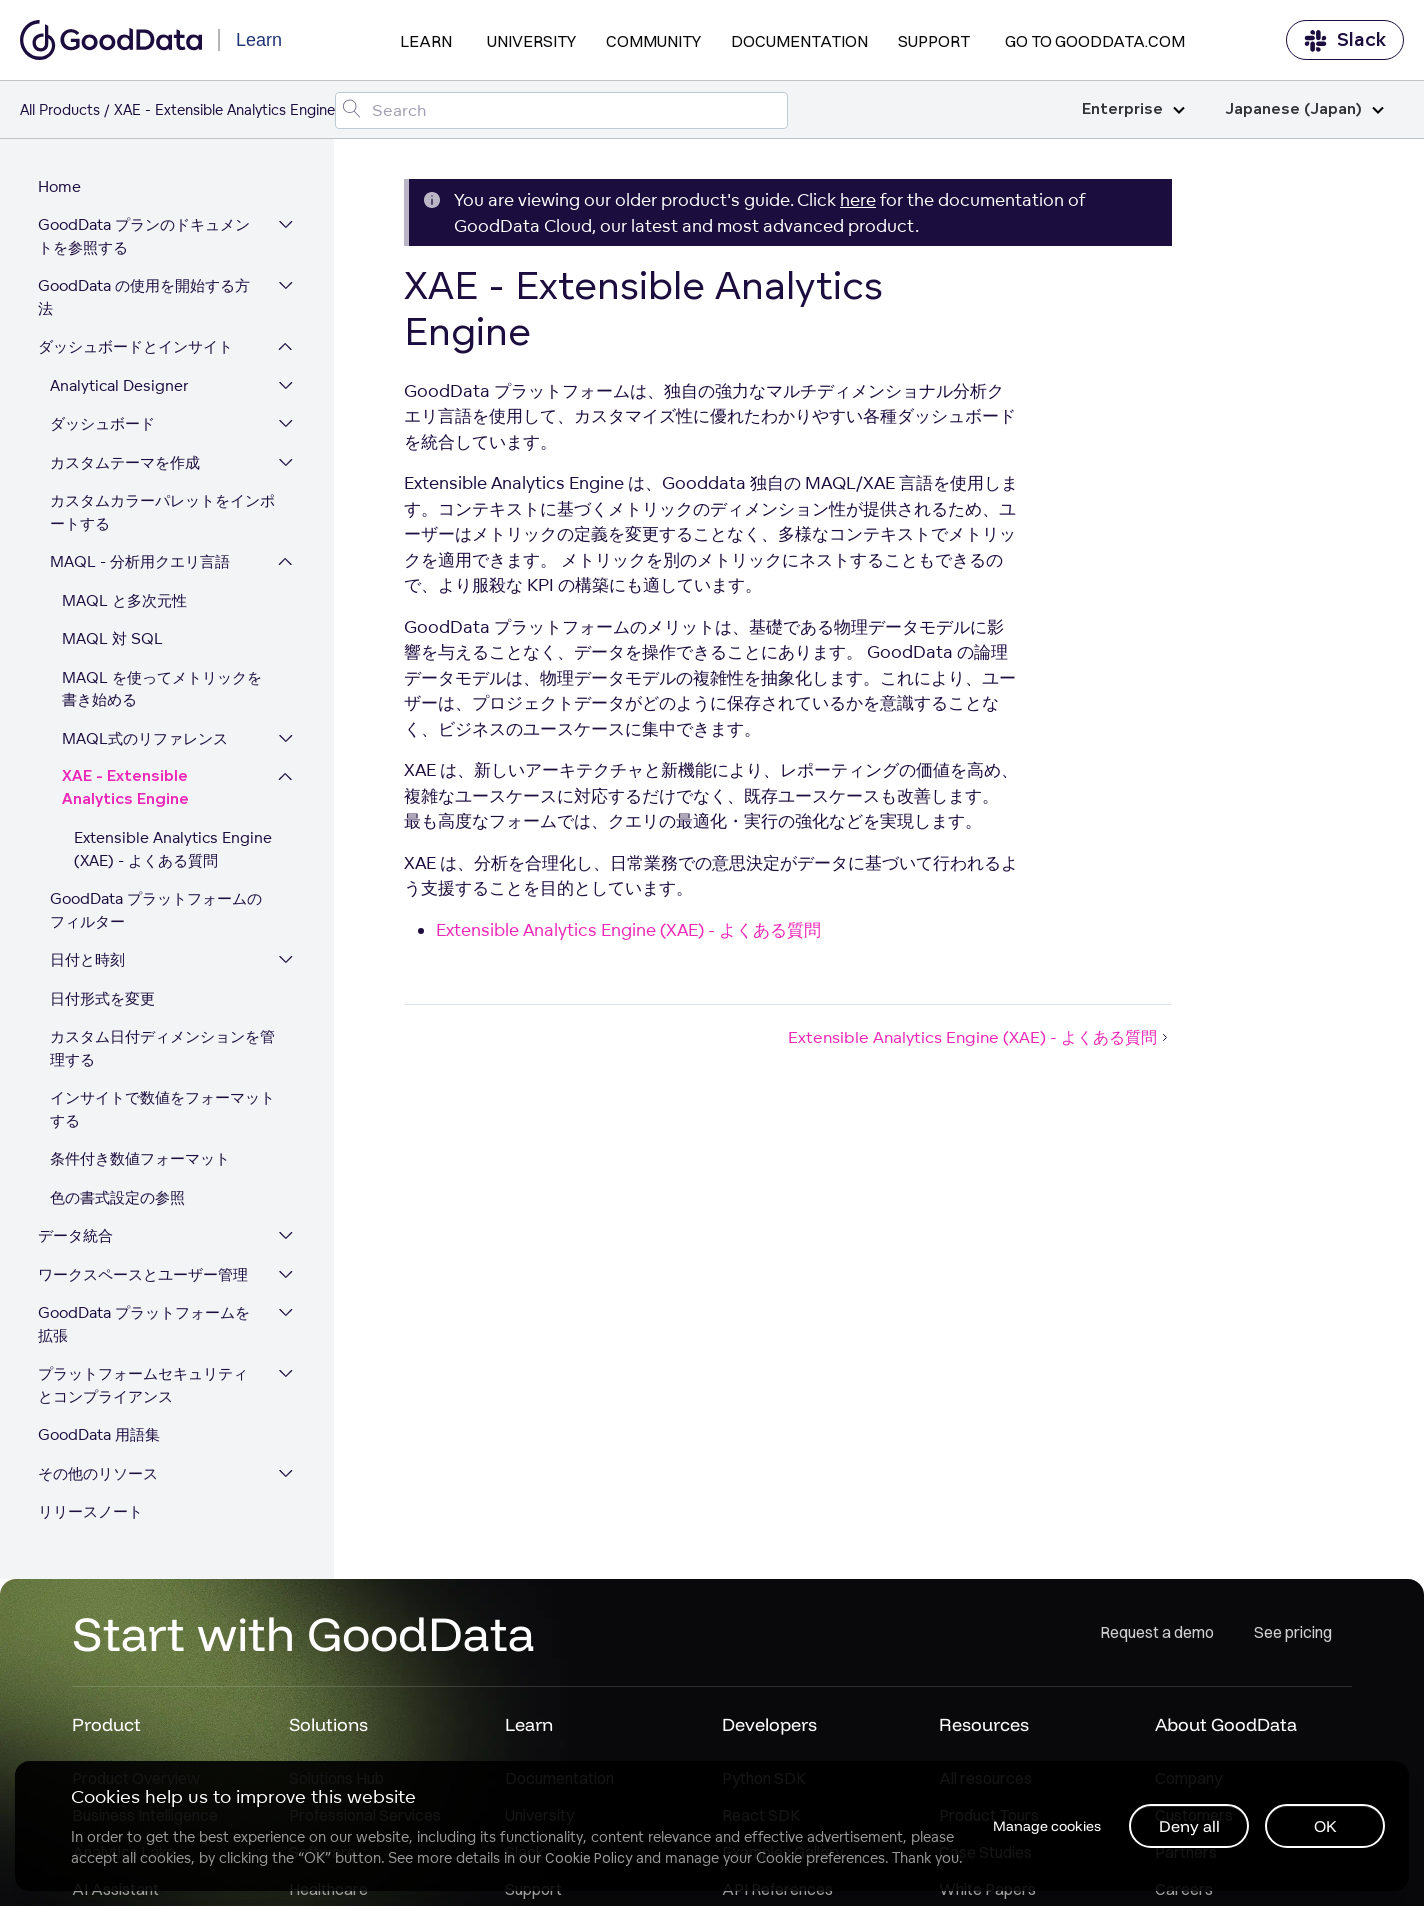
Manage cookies (1042, 1825)
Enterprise (1133, 109)
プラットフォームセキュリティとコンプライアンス (145, 1389)
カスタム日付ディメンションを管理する (164, 1052)
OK (1324, 1825)
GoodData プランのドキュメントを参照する (146, 240)
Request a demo (1157, 1637)
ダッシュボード (104, 427)
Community (653, 41)
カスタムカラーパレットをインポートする (164, 516)
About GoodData (1226, 1728)
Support (934, 41)
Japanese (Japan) (1304, 109)
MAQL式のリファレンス (147, 741)
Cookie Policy (589, 1857)
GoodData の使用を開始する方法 (146, 301)
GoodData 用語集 (101, 1438)
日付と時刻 (89, 963)
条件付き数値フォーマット (142, 1162)
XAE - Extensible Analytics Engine (127, 792)
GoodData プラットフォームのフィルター (165, 914)
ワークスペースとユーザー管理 (145, 1277)
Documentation (799, 41)
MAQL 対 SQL (114, 642)
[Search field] (561, 110)
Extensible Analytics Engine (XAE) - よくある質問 (175, 853)
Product (106, 1728)
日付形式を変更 (104, 1001)
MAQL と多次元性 (126, 603)
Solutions (328, 1728)
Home (61, 189)
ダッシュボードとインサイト (137, 350)
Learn (426, 41)
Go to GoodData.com (1095, 41)
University (531, 41)
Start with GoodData (303, 1637)
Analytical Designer (121, 388)
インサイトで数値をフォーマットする (164, 1113)
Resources (984, 1728)
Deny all (1188, 1825)
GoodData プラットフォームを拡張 (146, 1328)
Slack (1345, 40)
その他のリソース (100, 1476)
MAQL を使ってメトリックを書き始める (171, 692)
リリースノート (92, 1515)
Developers (769, 1728)
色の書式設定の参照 (119, 1200)
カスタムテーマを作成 (127, 465)
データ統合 (77, 1239)
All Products (60, 109)
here (858, 199)
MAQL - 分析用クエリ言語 (142, 565)
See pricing (1293, 1637)
